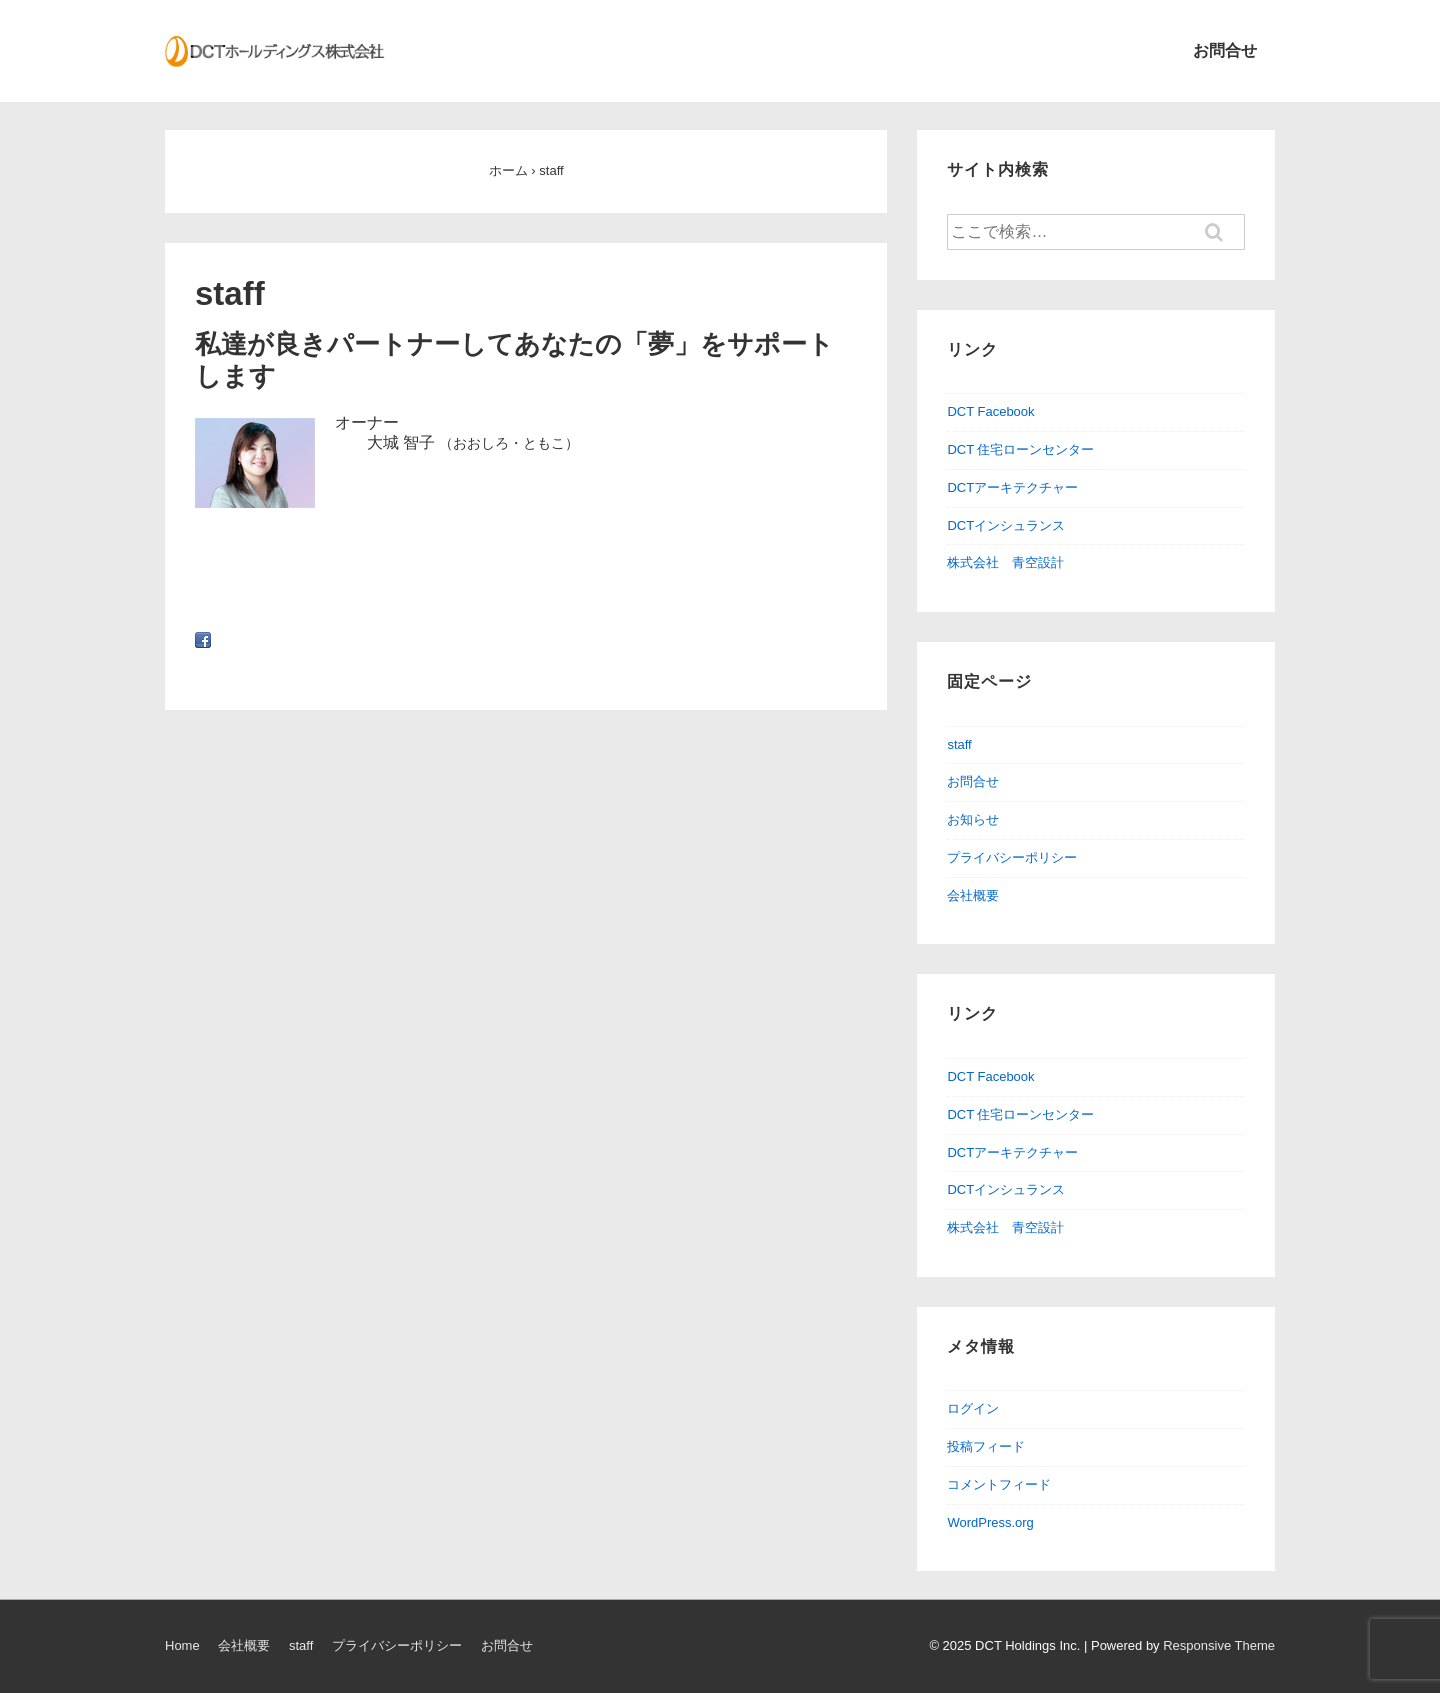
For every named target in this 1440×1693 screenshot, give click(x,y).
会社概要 (973, 895)
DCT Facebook (990, 411)
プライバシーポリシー (1012, 857)
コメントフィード (999, 1484)
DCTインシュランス (1006, 525)
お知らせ (973, 819)
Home (182, 1645)
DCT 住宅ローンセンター (1020, 449)
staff (959, 744)
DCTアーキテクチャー (1012, 487)
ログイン (973, 1408)
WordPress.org (990, 1522)
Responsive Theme (1219, 1645)
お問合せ (1225, 50)
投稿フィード (986, 1446)
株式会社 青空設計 (1005, 562)
